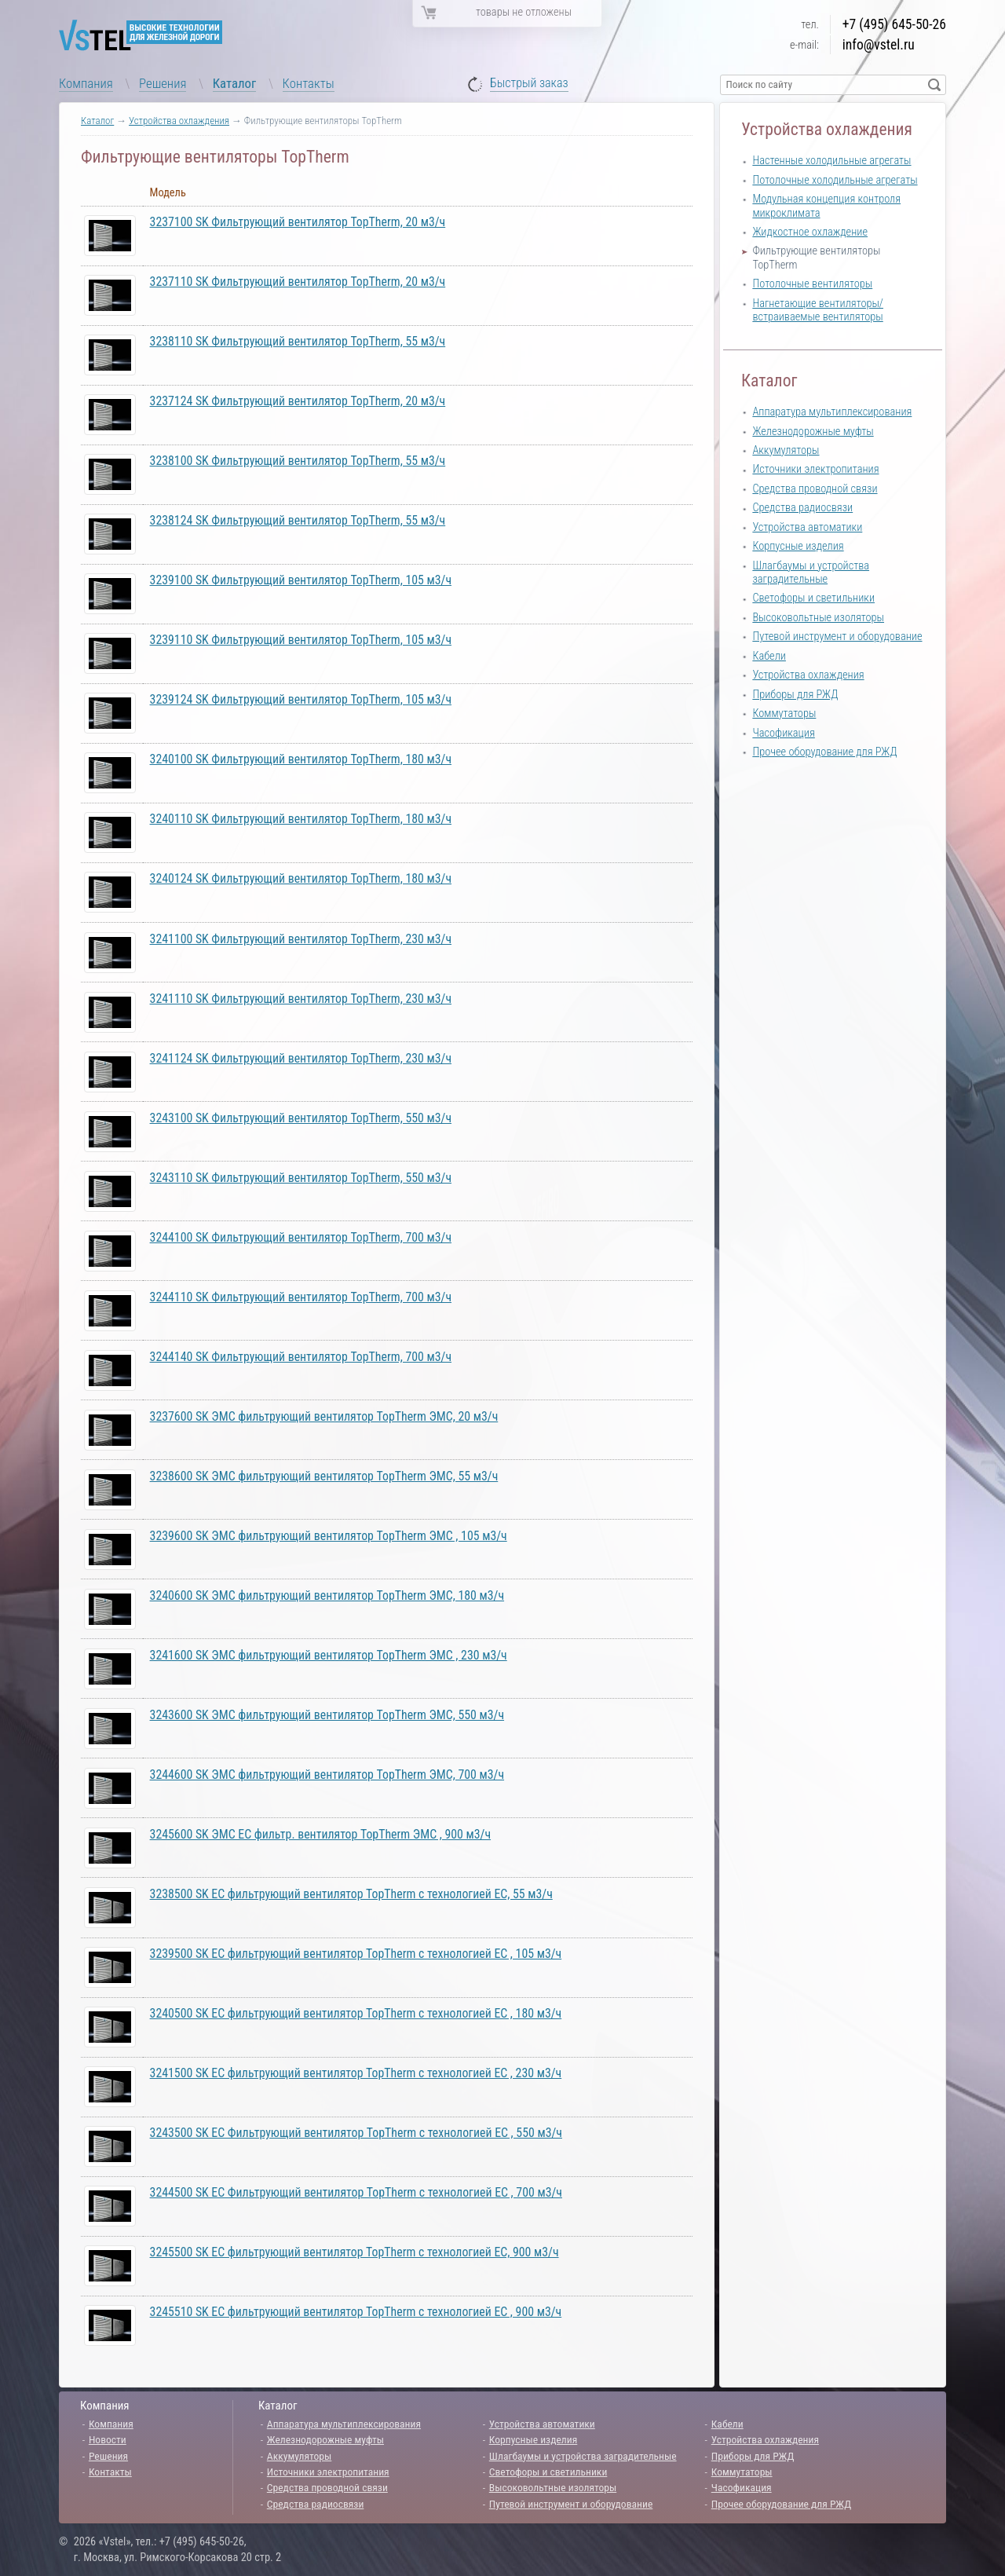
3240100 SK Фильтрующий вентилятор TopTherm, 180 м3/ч (300, 759)
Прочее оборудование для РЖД (824, 752)
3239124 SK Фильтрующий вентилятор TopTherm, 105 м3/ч (300, 699)
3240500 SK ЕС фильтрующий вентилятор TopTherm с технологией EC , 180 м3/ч (356, 2013)
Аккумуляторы (785, 450)
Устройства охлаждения (179, 120)
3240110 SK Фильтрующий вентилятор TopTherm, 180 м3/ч (300, 818)
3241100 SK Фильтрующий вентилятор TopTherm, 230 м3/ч (300, 939)
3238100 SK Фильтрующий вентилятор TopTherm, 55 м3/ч (298, 460)
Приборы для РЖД (795, 694)
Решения (162, 83)
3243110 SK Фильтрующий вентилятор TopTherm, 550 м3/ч (300, 1177)
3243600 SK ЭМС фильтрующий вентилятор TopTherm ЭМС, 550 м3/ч (327, 1715)
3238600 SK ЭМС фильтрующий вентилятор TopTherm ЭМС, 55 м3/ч (324, 1476)
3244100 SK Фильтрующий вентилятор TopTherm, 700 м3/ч (300, 1237)
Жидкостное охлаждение (810, 232)
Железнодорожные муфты (812, 431)
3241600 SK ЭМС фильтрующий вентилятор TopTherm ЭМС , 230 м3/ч (328, 1655)
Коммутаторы (784, 713)
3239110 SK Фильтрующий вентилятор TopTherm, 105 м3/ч (300, 639)
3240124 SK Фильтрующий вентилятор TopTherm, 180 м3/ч (300, 878)
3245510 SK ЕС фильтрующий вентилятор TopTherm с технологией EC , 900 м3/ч (356, 2311)
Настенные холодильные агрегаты (831, 160)
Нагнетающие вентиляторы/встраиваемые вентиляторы (817, 310)
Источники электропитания (815, 469)
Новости (107, 2439)
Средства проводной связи (814, 489)
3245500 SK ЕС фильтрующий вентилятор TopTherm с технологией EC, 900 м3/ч (354, 2252)
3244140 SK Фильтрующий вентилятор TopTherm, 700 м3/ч (300, 1356)
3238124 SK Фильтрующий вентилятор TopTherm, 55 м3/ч (298, 520)
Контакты (308, 83)
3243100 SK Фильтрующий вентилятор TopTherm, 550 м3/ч (300, 1118)
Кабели (769, 656)
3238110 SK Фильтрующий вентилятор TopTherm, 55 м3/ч (298, 341)
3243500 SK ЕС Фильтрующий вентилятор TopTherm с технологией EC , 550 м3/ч (356, 2132)
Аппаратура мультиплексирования (832, 412)
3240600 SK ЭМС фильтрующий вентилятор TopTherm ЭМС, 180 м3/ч (327, 1595)
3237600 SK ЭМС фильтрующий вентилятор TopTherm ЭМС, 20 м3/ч (324, 1416)
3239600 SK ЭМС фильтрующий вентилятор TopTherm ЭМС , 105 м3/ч (328, 1535)
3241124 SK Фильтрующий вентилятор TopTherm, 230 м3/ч (300, 1058)
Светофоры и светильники (813, 598)
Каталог (235, 83)
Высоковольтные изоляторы (818, 617)
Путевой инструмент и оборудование (837, 636)
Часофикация (783, 733)
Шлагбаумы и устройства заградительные (810, 572)
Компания (86, 83)
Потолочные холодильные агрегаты (834, 180)
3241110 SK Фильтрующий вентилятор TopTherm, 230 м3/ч (300, 998)
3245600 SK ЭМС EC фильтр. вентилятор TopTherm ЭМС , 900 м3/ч (321, 1834)
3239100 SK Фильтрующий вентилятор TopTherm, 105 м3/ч (300, 580)
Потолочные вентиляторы (812, 284)
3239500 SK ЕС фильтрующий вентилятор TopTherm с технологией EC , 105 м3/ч (356, 1953)
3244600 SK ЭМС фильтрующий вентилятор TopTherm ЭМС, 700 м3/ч (327, 1774)
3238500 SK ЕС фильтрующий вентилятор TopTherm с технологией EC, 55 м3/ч (351, 1894)
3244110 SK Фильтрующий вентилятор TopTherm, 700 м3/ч (300, 1297)
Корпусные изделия (797, 546)
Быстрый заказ (529, 83)
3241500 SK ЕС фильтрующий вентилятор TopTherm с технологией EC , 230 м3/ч (356, 2073)
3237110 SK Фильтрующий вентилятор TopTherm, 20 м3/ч (298, 281)
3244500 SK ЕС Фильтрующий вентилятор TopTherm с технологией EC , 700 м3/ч (356, 2192)
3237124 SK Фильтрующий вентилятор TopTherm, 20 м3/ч (298, 401)
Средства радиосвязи (802, 507)
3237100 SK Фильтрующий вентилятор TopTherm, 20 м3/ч (298, 222)
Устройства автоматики (807, 527)
